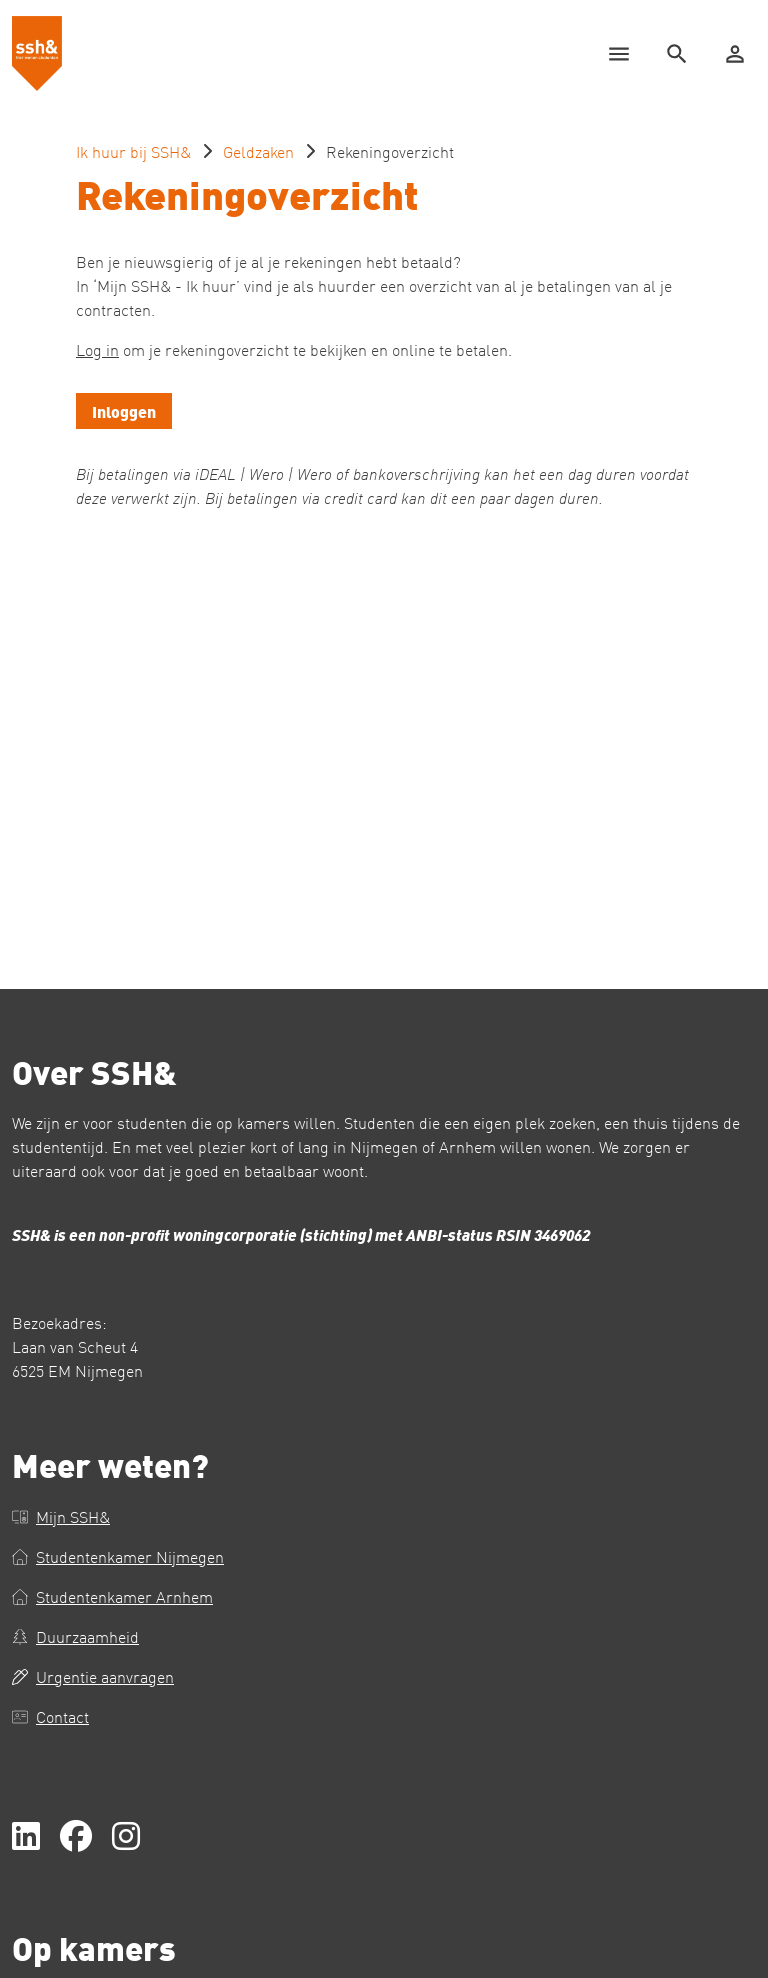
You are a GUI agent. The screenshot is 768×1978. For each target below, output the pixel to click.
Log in (97, 349)
